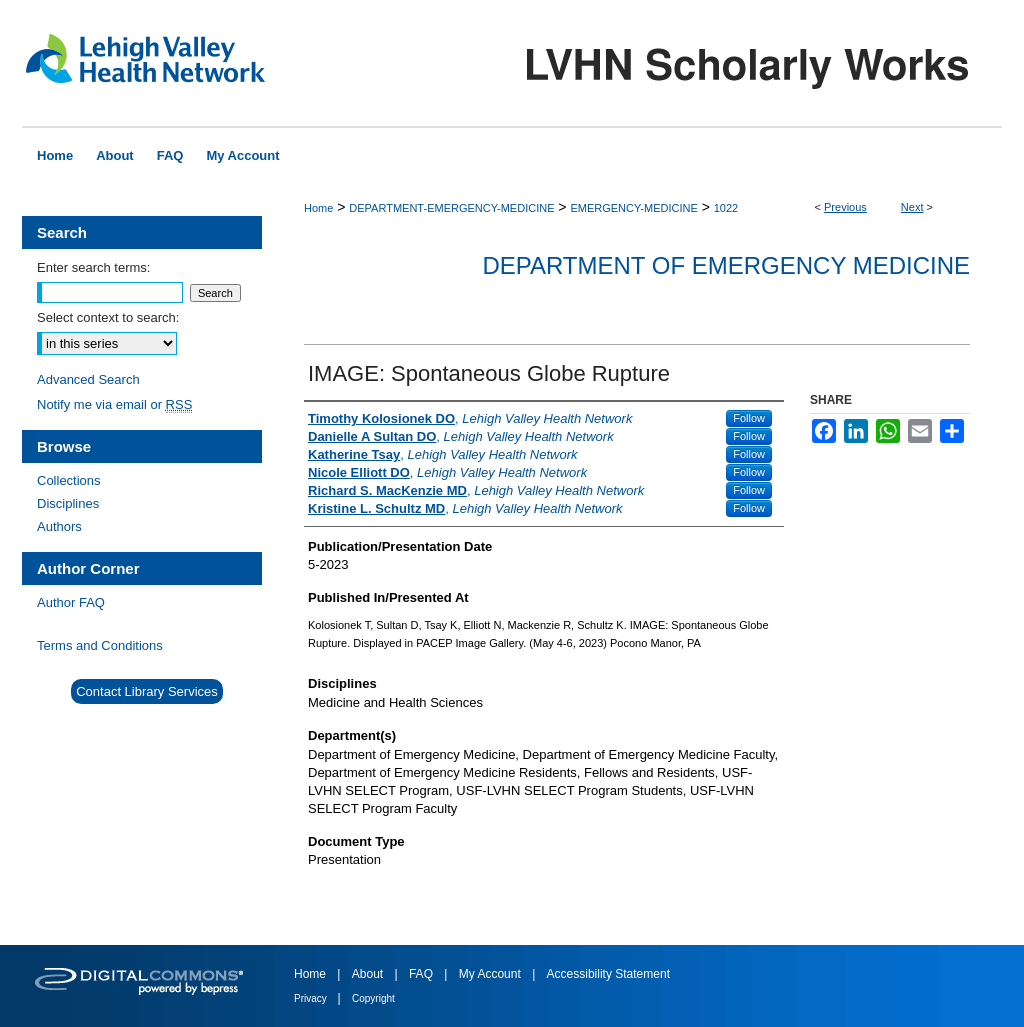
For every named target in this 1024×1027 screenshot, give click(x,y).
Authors (59, 526)
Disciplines (68, 503)
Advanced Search (88, 379)
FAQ (422, 974)
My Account (491, 974)
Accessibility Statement (608, 974)
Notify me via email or (114, 404)
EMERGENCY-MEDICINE (633, 208)
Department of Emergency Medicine (726, 265)
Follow (749, 418)
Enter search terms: (93, 267)
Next (912, 207)
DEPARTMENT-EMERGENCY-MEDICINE (451, 208)
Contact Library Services (147, 691)
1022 (726, 208)
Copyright (373, 998)
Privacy (312, 998)
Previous (845, 207)
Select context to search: (108, 317)
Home (318, 208)
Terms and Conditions (100, 645)
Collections (69, 480)
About (369, 974)
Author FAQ (71, 602)
